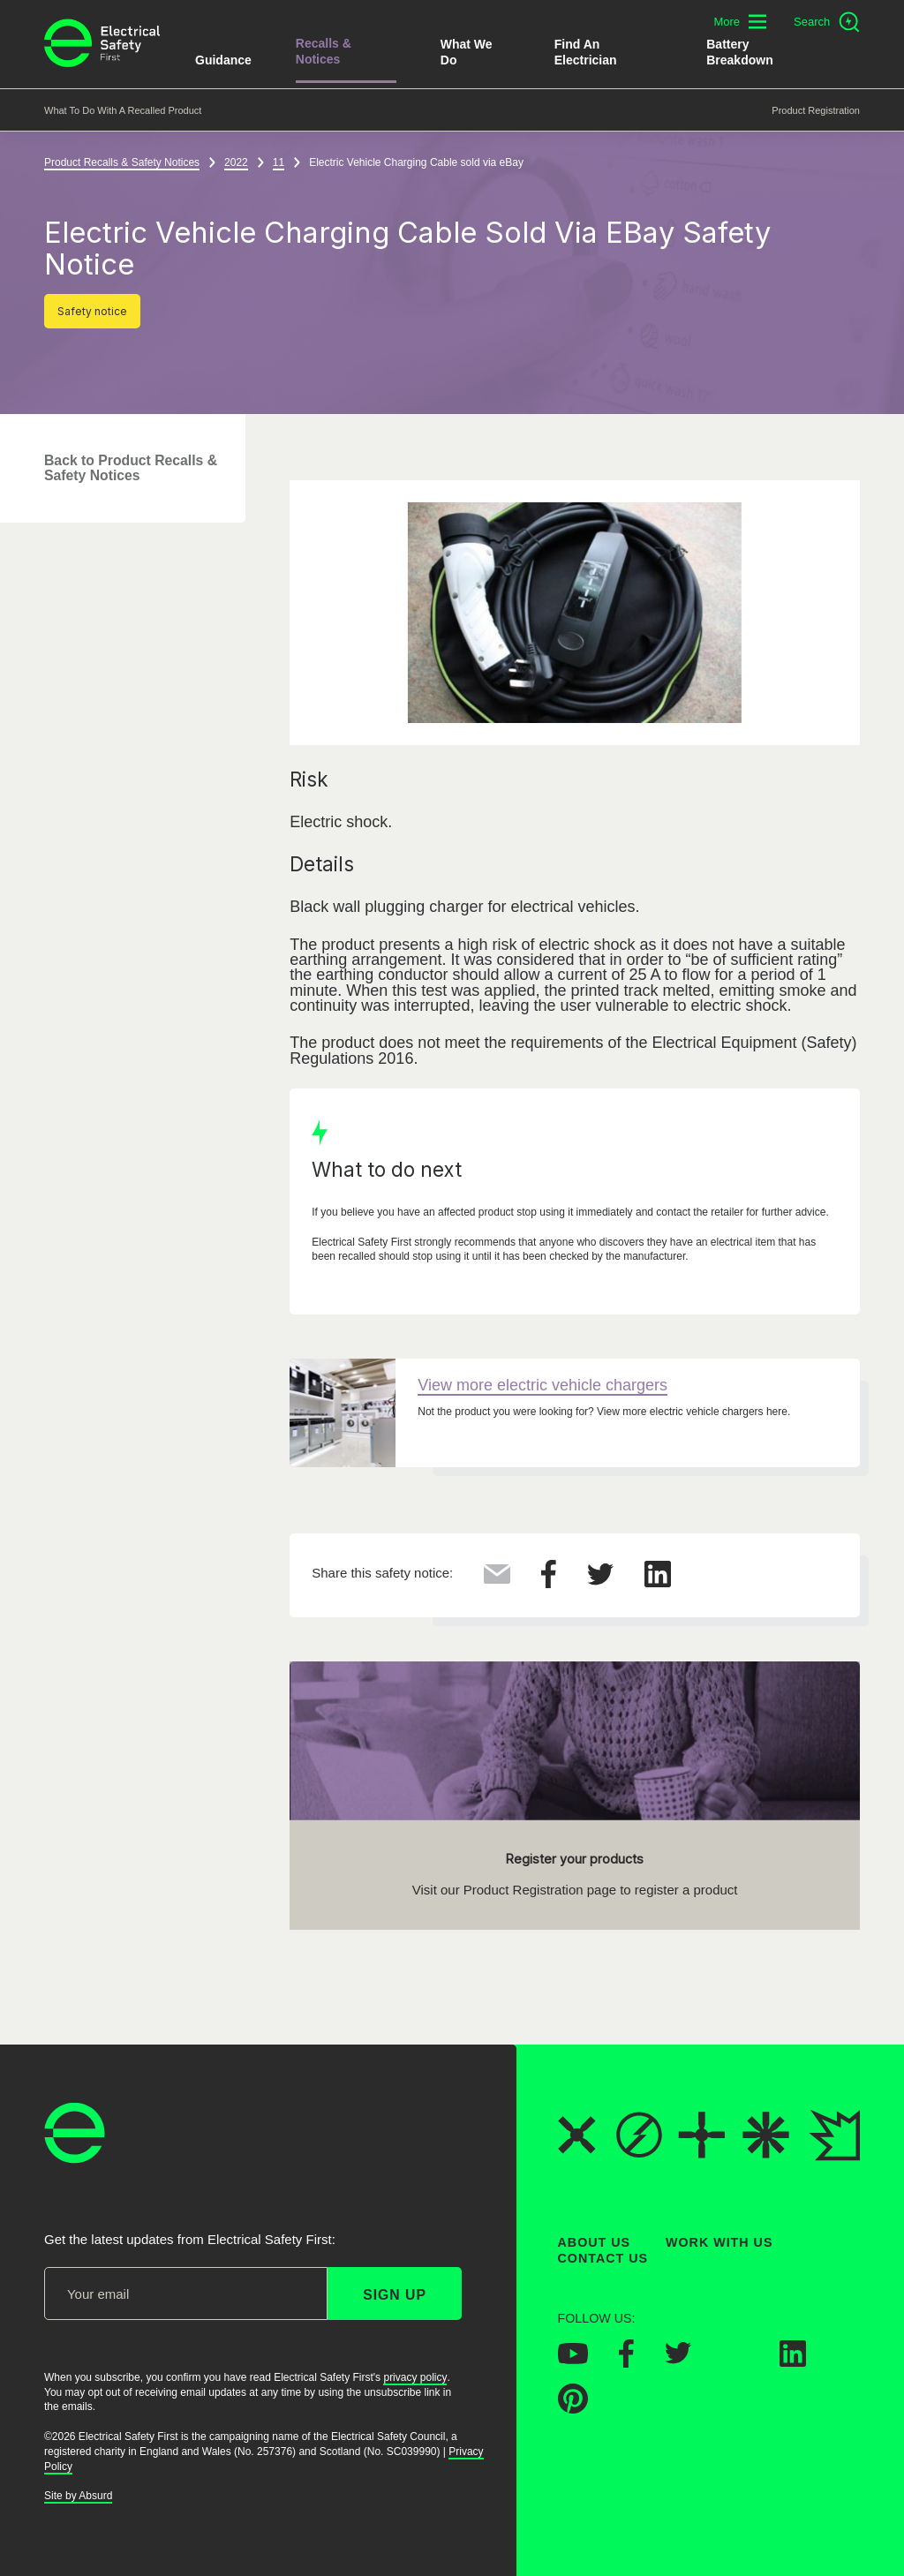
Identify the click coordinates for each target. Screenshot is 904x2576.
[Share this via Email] (497, 1578)
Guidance (223, 60)
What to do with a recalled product (122, 110)
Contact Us (603, 2258)
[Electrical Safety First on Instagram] (735, 2360)
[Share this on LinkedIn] (657, 1582)
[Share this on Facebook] (548, 1583)
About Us (594, 2242)
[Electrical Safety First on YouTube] (573, 2358)
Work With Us (719, 2242)
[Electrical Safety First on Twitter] (678, 2359)
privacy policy (415, 2377)
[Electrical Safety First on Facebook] (626, 2361)
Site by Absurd (78, 2495)
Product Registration (816, 110)
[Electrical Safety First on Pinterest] (573, 2408)
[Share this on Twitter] (600, 1580)
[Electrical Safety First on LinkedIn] (793, 2360)
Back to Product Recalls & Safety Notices (130, 468)
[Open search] (827, 22)
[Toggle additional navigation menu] (739, 21)
